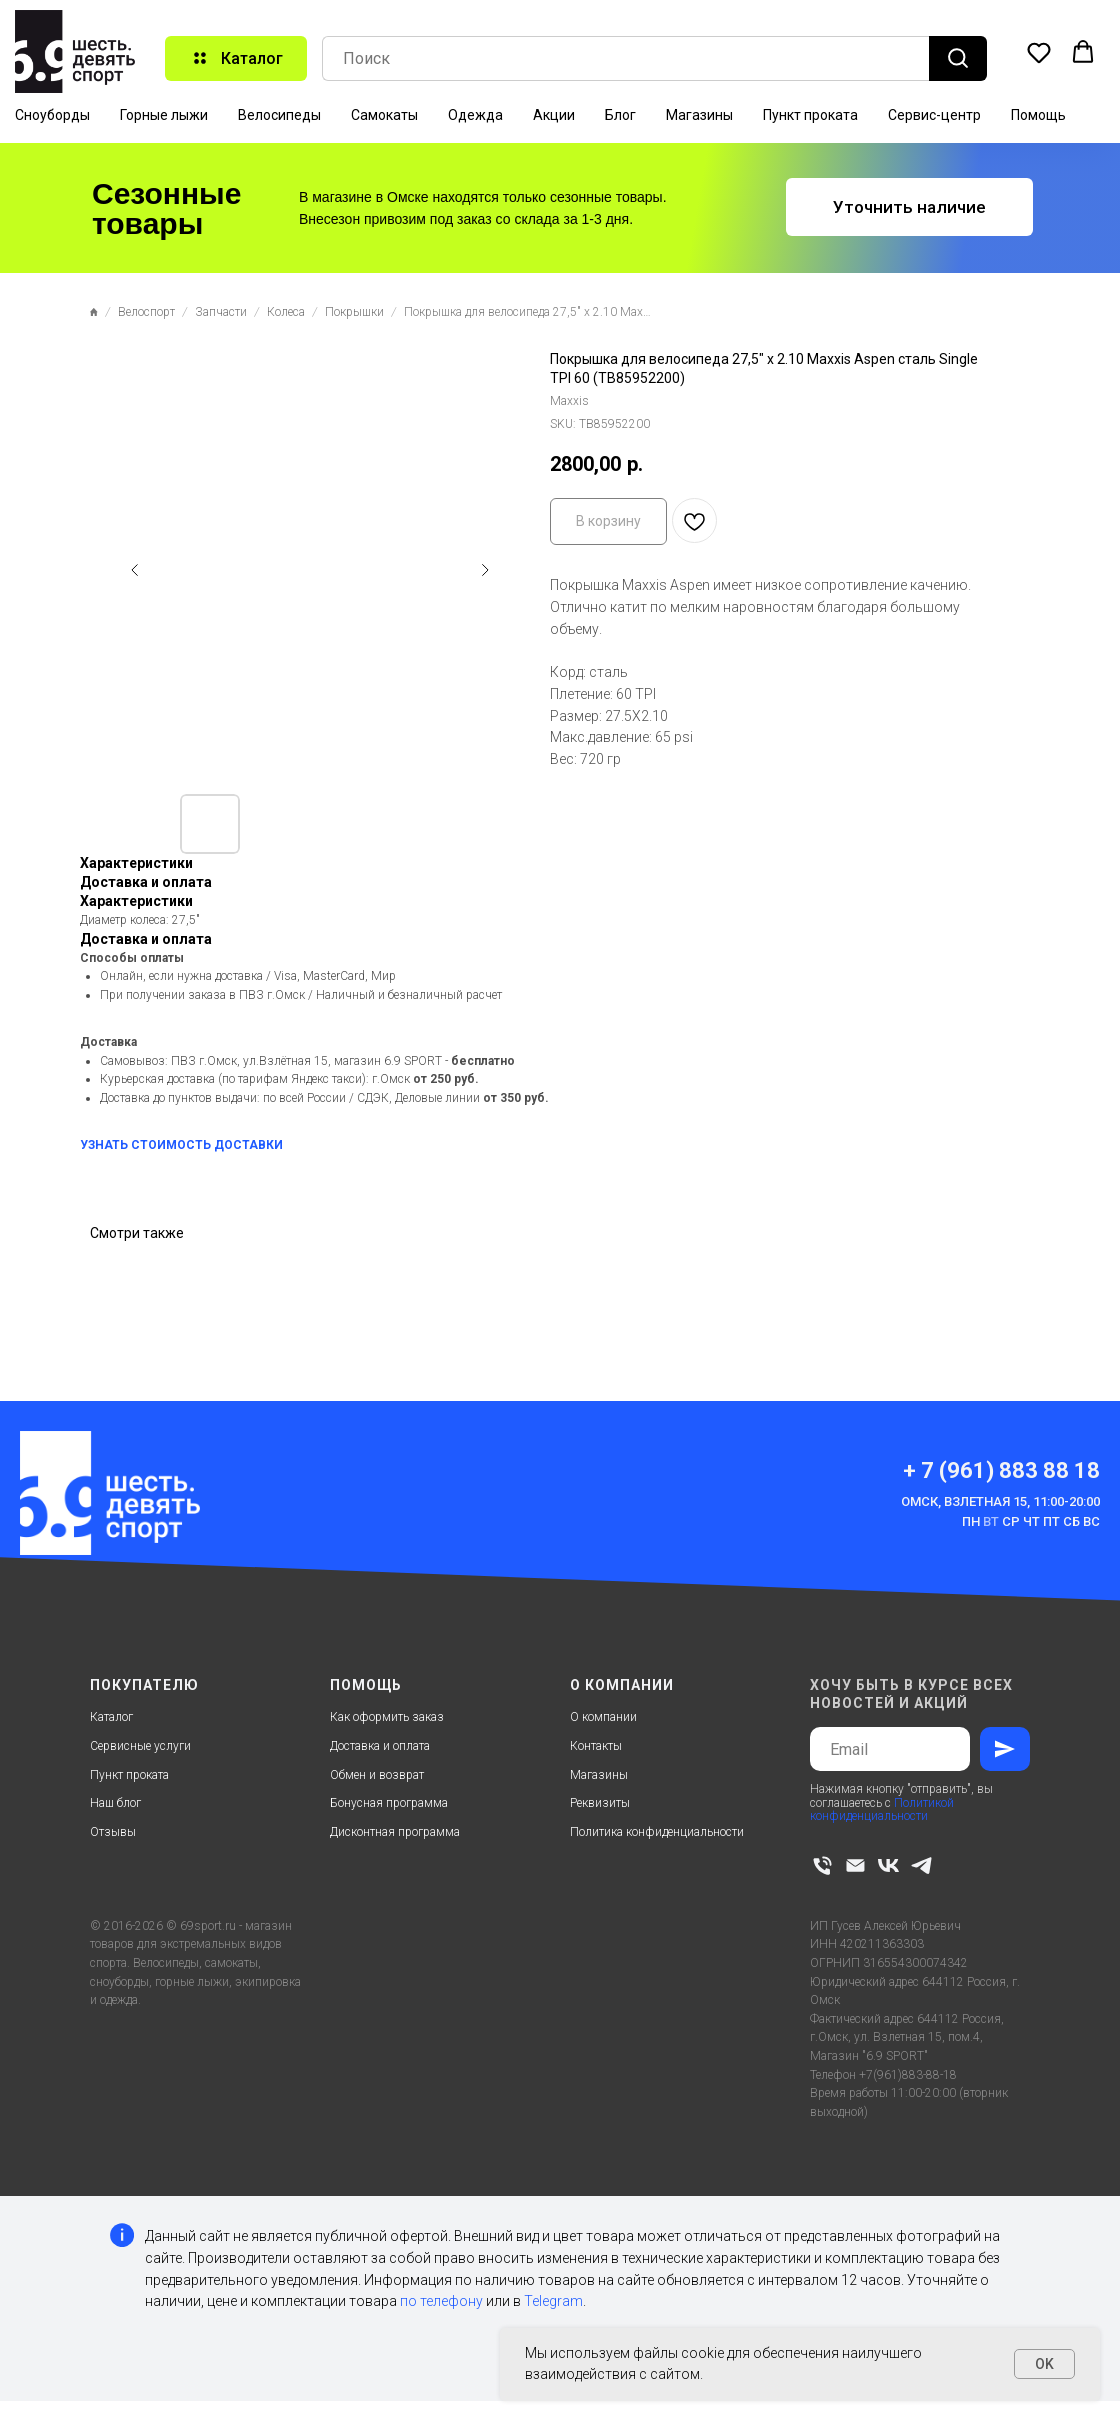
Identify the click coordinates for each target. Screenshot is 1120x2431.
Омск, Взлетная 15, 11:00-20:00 (1000, 1501)
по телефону (441, 2301)
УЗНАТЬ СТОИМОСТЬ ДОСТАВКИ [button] (181, 1145)
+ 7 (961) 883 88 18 (1001, 1470)
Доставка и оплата (380, 1746)
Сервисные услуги (140, 1746)
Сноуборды (52, 115)
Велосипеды (279, 115)
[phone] (822, 1865)
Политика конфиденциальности (657, 1832)
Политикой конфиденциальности (882, 1809)
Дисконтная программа (395, 1832)
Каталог (111, 1717)
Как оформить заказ (387, 1717)
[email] (855, 1865)
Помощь (1038, 115)
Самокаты (384, 115)
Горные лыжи (164, 115)
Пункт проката (810, 115)
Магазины (699, 115)
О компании (603, 1717)
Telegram (553, 2301)
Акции (554, 115)
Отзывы (113, 1832)
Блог (620, 115)
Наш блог (115, 1803)
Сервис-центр (934, 115)
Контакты (596, 1746)
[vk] (888, 1865)
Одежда (475, 115)
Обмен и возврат (377, 1775)
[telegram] (921, 1865)
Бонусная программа (389, 1803)
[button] (1039, 52)
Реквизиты (600, 1803)
